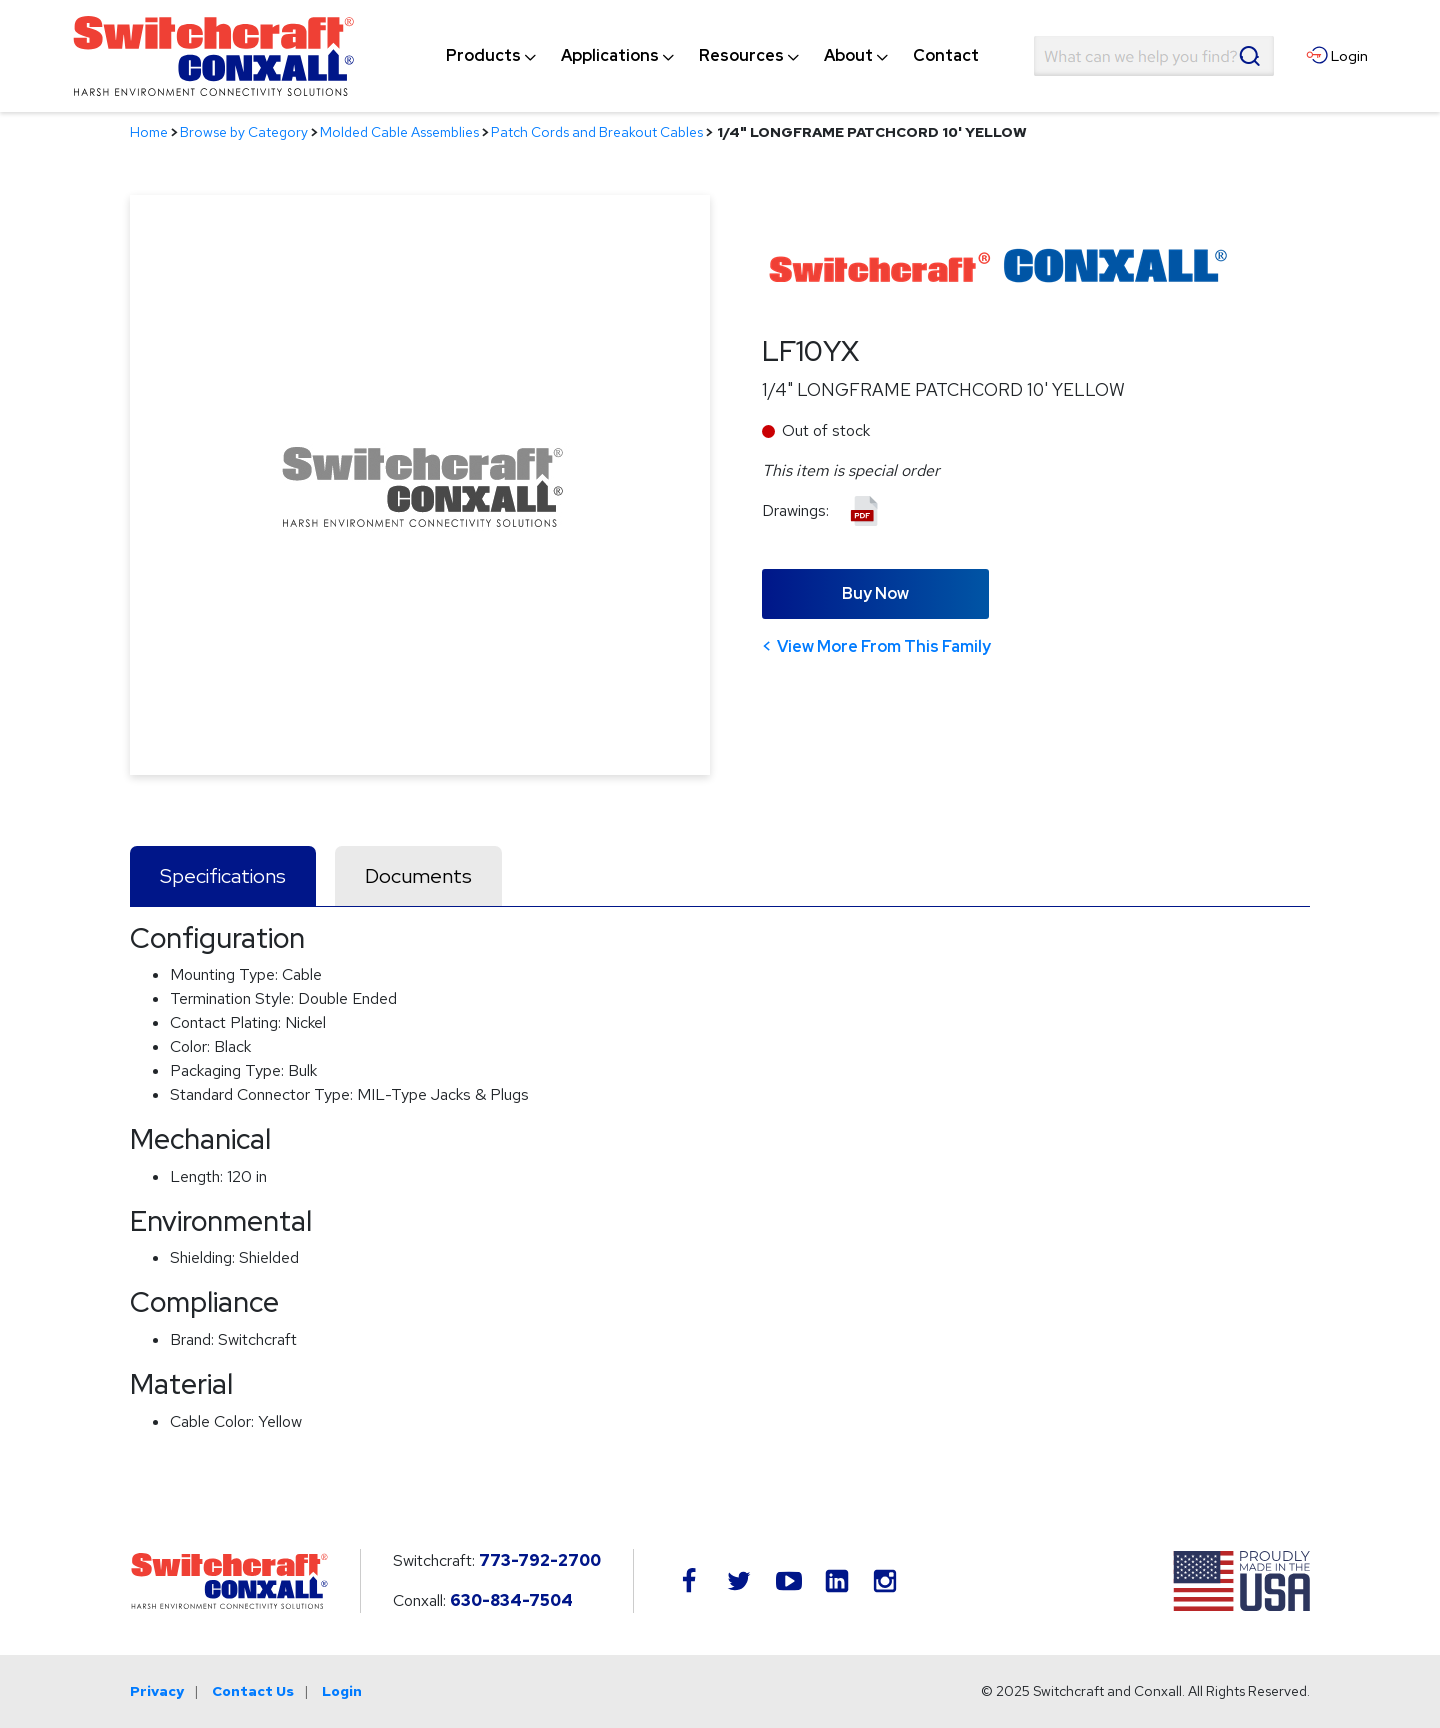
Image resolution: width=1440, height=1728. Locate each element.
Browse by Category (244, 132)
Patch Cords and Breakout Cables (597, 132)
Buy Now (875, 593)
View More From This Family (884, 646)
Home (149, 132)
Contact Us (253, 1691)
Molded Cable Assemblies (399, 132)
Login (342, 1691)
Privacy (157, 1691)
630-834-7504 (511, 1600)
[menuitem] (483, 56)
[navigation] (712, 56)
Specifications (223, 876)
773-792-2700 (540, 1560)
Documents (418, 876)
